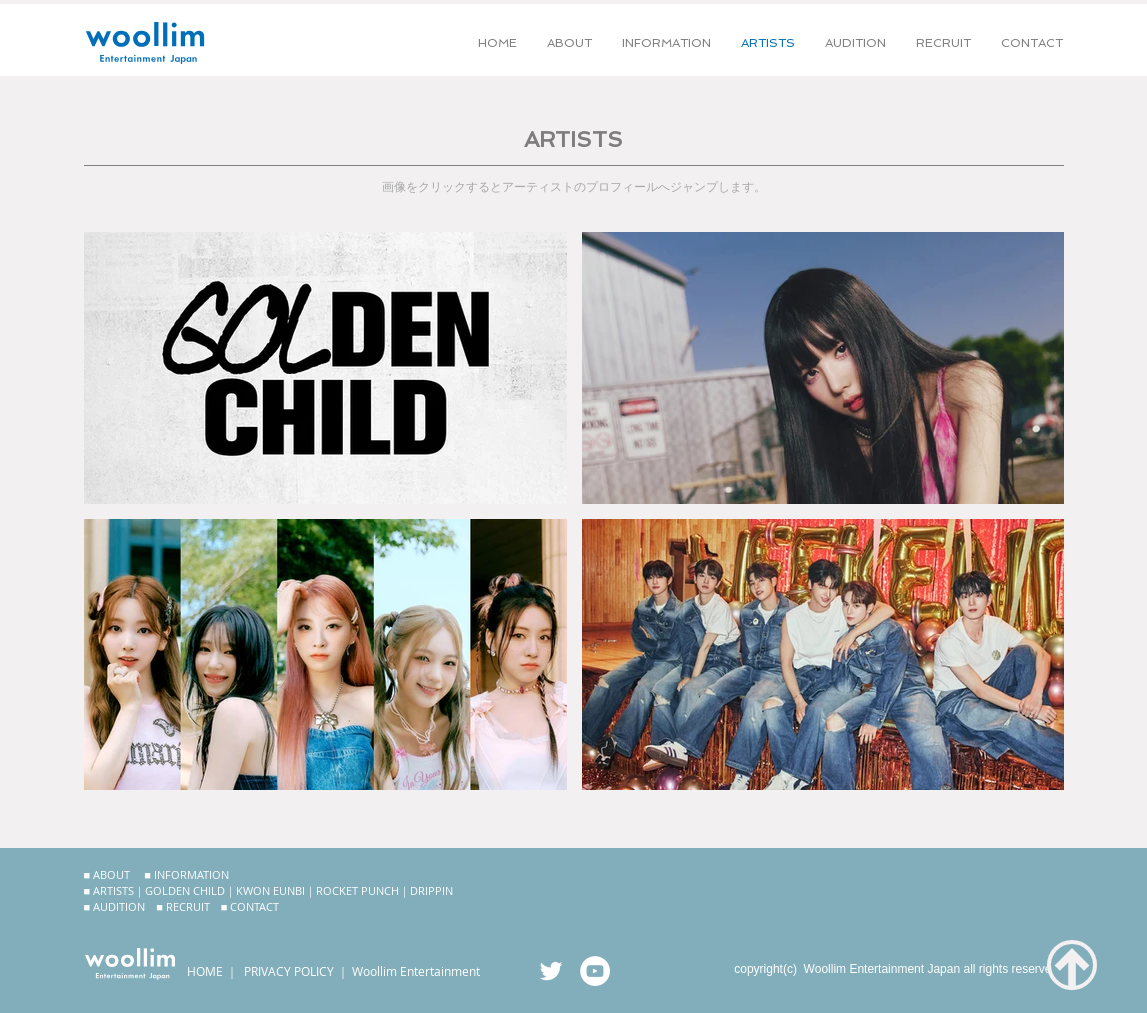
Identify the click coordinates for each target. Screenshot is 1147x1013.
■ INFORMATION (186, 874)
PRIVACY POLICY (289, 971)
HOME (205, 971)
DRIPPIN (431, 890)
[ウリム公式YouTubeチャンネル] (595, 971)
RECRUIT (188, 906)
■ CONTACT (250, 906)
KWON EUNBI (270, 890)
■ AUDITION (115, 906)
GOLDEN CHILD (185, 890)
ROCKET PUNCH (357, 890)
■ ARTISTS (109, 890)
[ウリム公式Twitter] (551, 971)
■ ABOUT (107, 874)
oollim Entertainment (421, 971)
